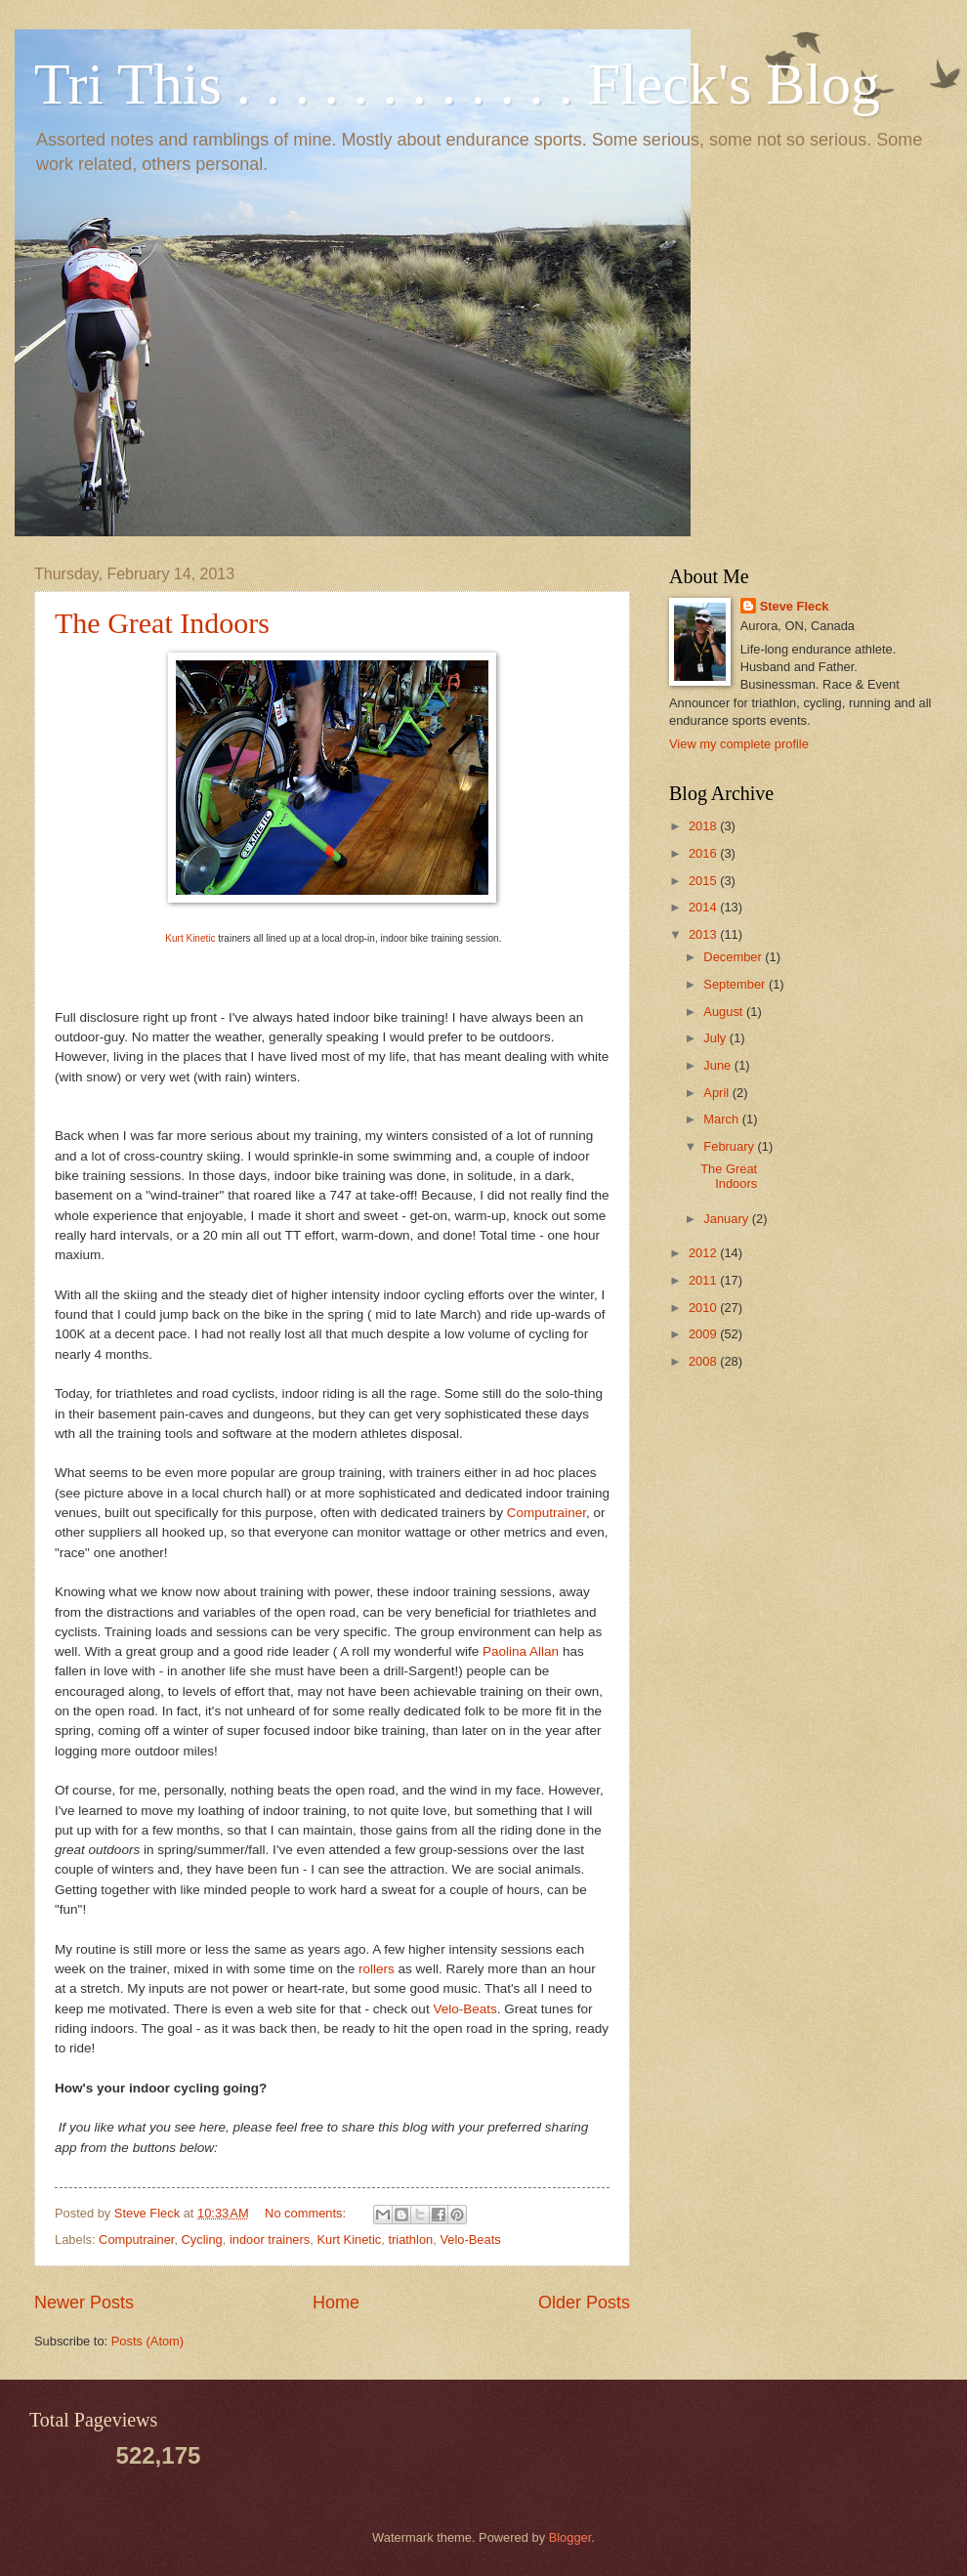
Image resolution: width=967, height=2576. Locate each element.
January (727, 1218)
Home (336, 2302)
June (719, 1065)
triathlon (410, 2239)
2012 (704, 1253)
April (717, 1092)
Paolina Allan (521, 1651)
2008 (704, 1361)
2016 (704, 853)
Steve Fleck (794, 606)
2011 (704, 1280)
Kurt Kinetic (190, 938)
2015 (704, 880)
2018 (704, 826)
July (716, 1038)
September (736, 984)
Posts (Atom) (147, 2341)
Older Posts (584, 2302)
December (734, 957)
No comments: (307, 2213)
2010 (704, 1307)
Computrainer (546, 1512)
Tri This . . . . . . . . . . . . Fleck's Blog (457, 84)
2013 (704, 934)
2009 (704, 1334)
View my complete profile (739, 744)
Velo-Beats (464, 2009)
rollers (376, 1969)
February (730, 1146)
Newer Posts (84, 2302)
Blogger (570, 2537)
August (724, 1011)
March (722, 1119)
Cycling (202, 2239)
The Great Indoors (162, 623)
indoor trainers (270, 2239)
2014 (704, 907)
